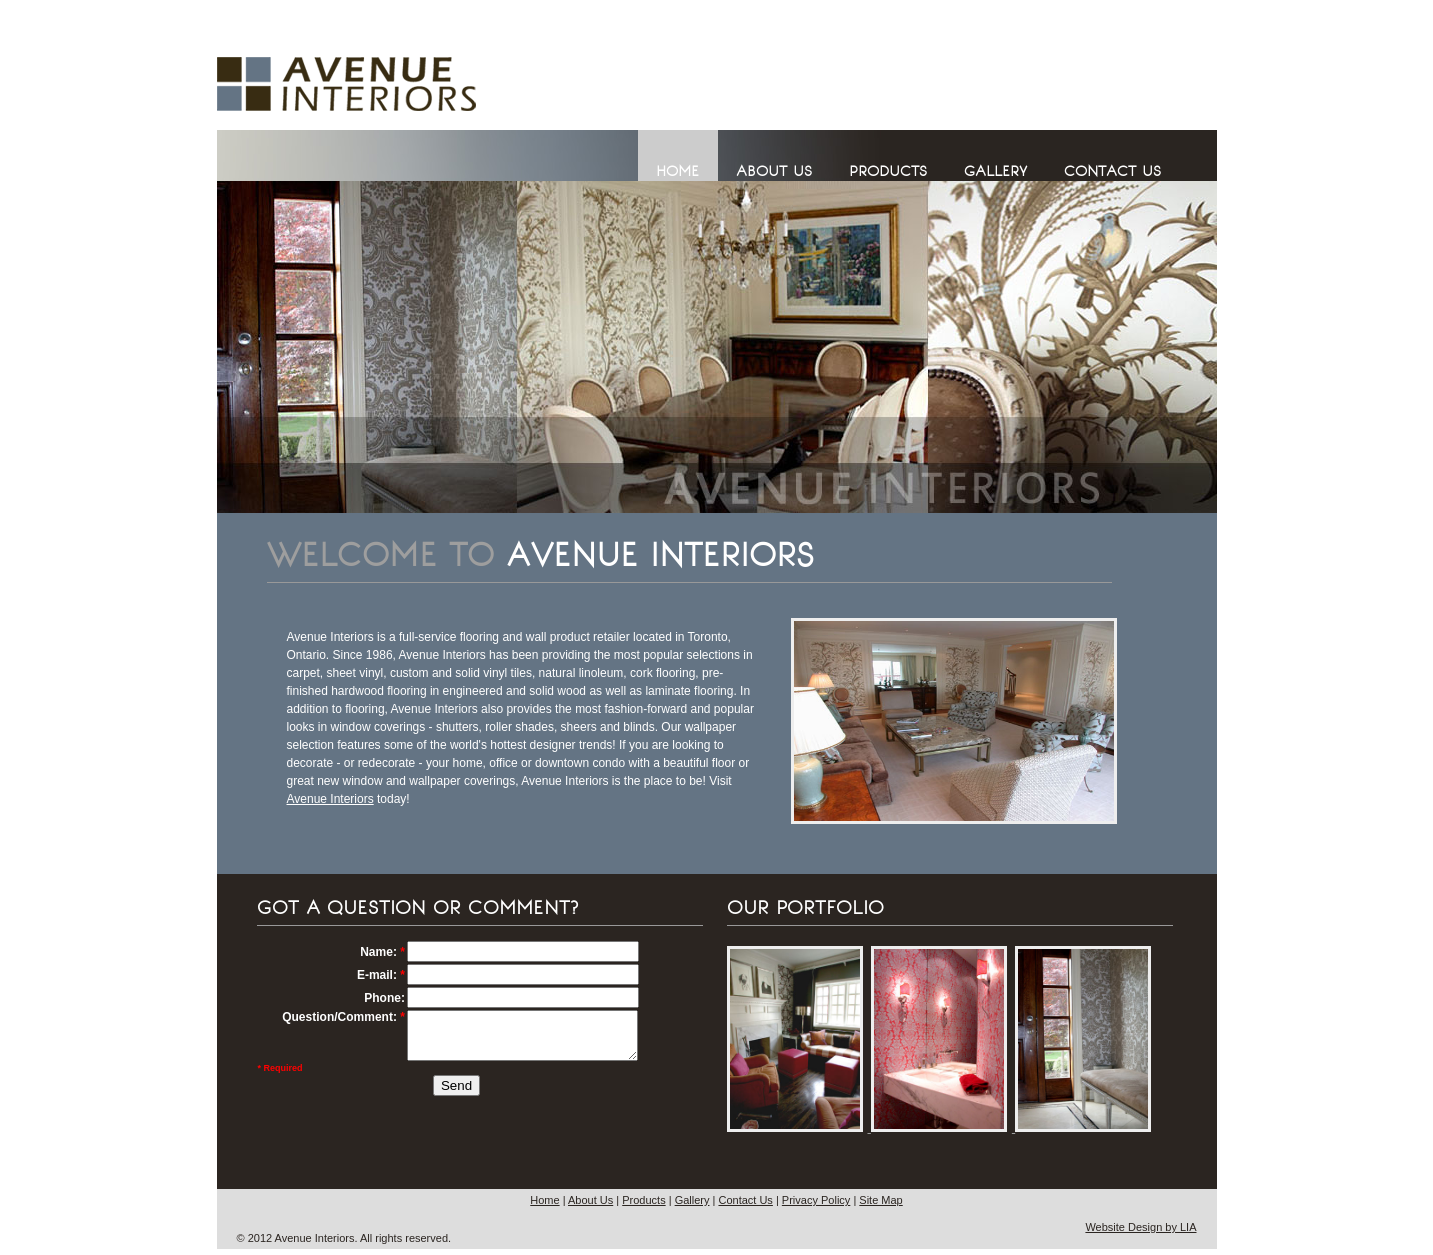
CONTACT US (1112, 171)
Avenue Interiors (330, 799)
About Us (590, 1200)
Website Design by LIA (1140, 1227)
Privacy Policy (816, 1200)
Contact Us (745, 1200)
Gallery (692, 1200)
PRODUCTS (888, 171)
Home (544, 1200)
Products (643, 1200)
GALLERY (995, 171)
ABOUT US (774, 171)
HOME (677, 171)
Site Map (880, 1200)
